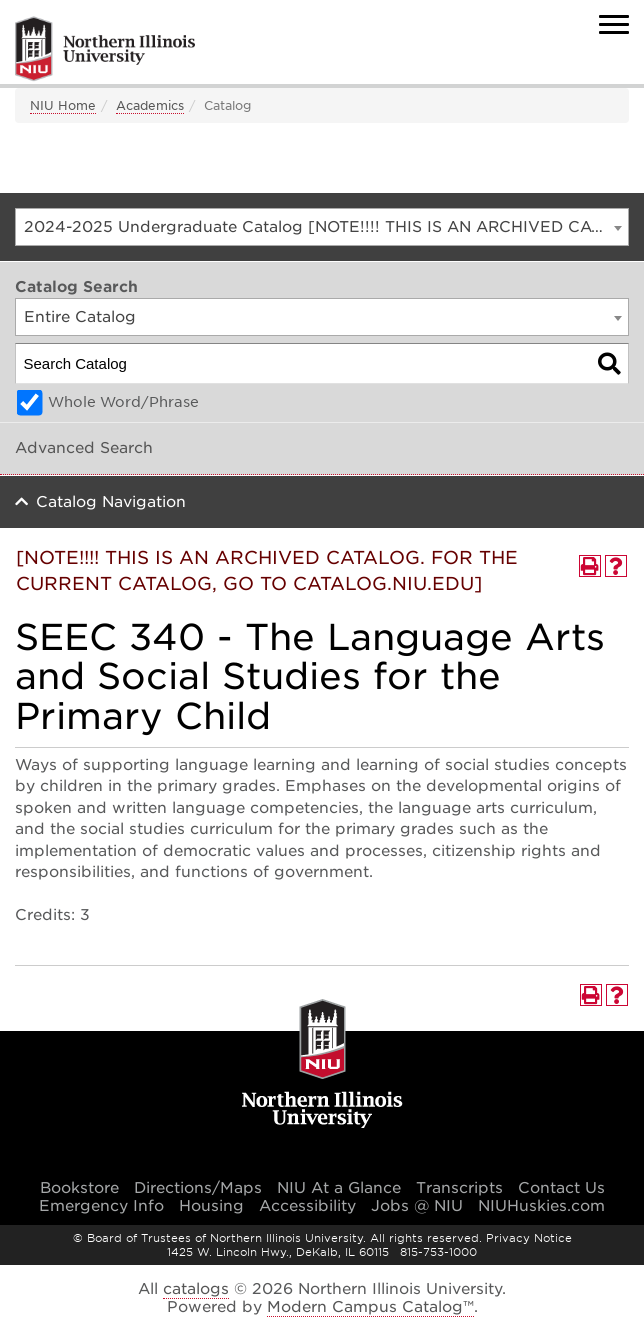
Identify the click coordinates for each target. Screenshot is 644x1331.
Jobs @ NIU (417, 1206)
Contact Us (561, 1188)
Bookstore (79, 1188)
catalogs (196, 1289)
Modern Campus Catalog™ (370, 1307)
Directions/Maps (198, 1188)
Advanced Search (84, 448)
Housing (211, 1206)
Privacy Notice (529, 1238)
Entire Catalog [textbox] (80, 317)
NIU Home (63, 105)
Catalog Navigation (111, 502)
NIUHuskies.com (541, 1206)
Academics (150, 105)
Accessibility (307, 1206)
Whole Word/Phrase (123, 402)
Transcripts (459, 1188)
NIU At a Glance (339, 1188)
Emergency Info (101, 1206)
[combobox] (322, 227)
